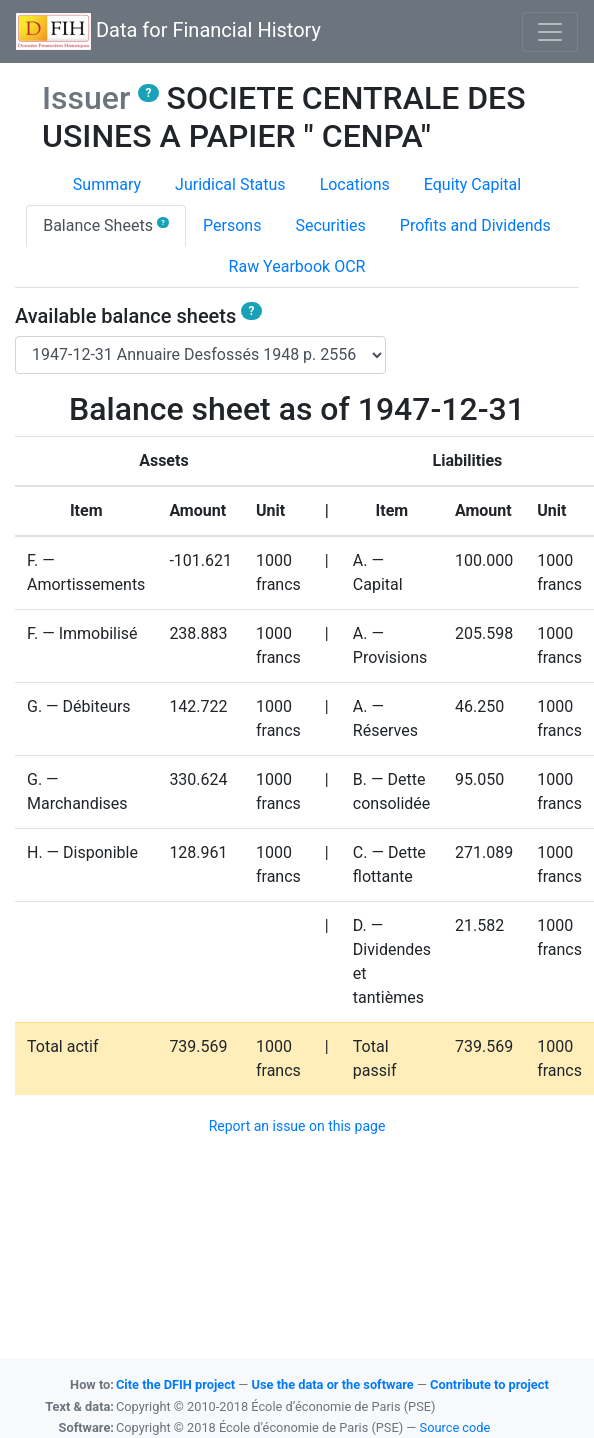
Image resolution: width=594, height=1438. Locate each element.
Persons (232, 225)
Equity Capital (472, 184)
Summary (107, 184)
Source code (455, 1427)
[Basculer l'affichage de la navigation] (550, 32)
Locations (355, 184)
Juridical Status (230, 184)
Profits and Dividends (475, 225)
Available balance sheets (138, 316)
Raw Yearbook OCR (297, 266)
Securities (330, 225)
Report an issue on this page (297, 1126)
